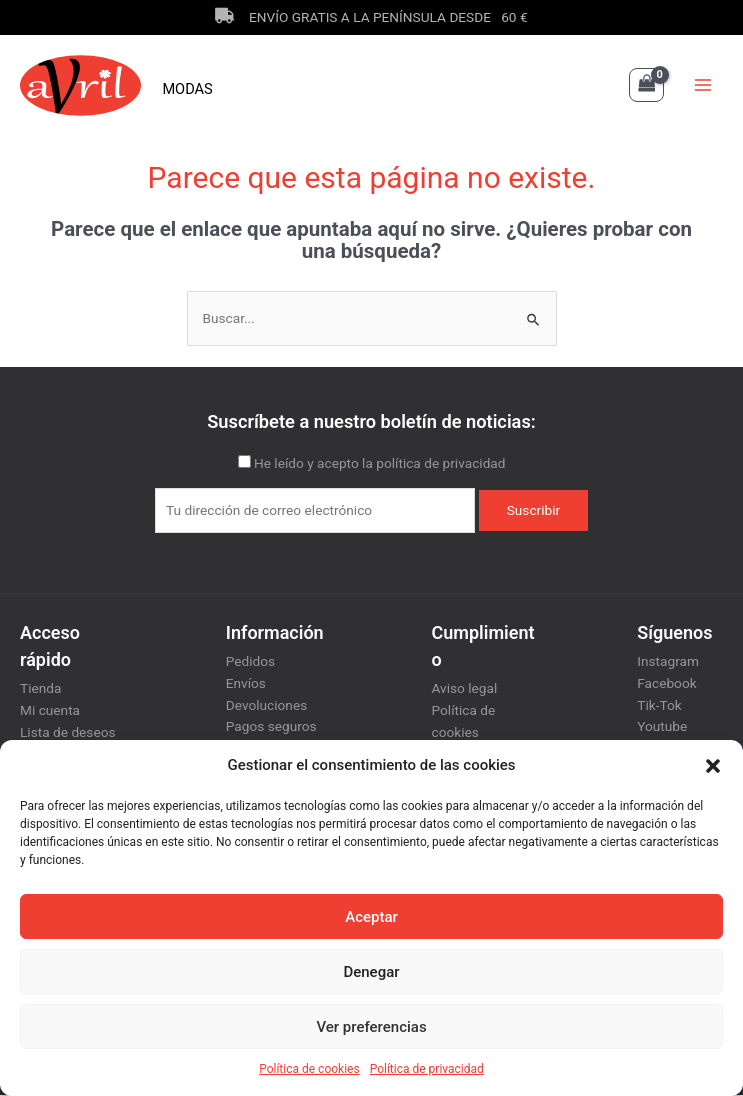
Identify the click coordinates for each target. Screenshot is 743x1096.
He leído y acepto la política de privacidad (380, 465)
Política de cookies (309, 1069)
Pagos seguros (271, 728)
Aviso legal (465, 690)
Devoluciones (266, 706)
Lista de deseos (68, 733)
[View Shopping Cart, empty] (646, 86)
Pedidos (250, 663)
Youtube (662, 728)
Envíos (246, 684)
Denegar (371, 972)
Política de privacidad (427, 1069)
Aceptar (371, 917)
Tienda (40, 690)
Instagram (668, 663)
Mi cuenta (50, 711)
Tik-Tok (659, 706)
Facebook (666, 684)
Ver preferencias (371, 1027)
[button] (713, 766)
